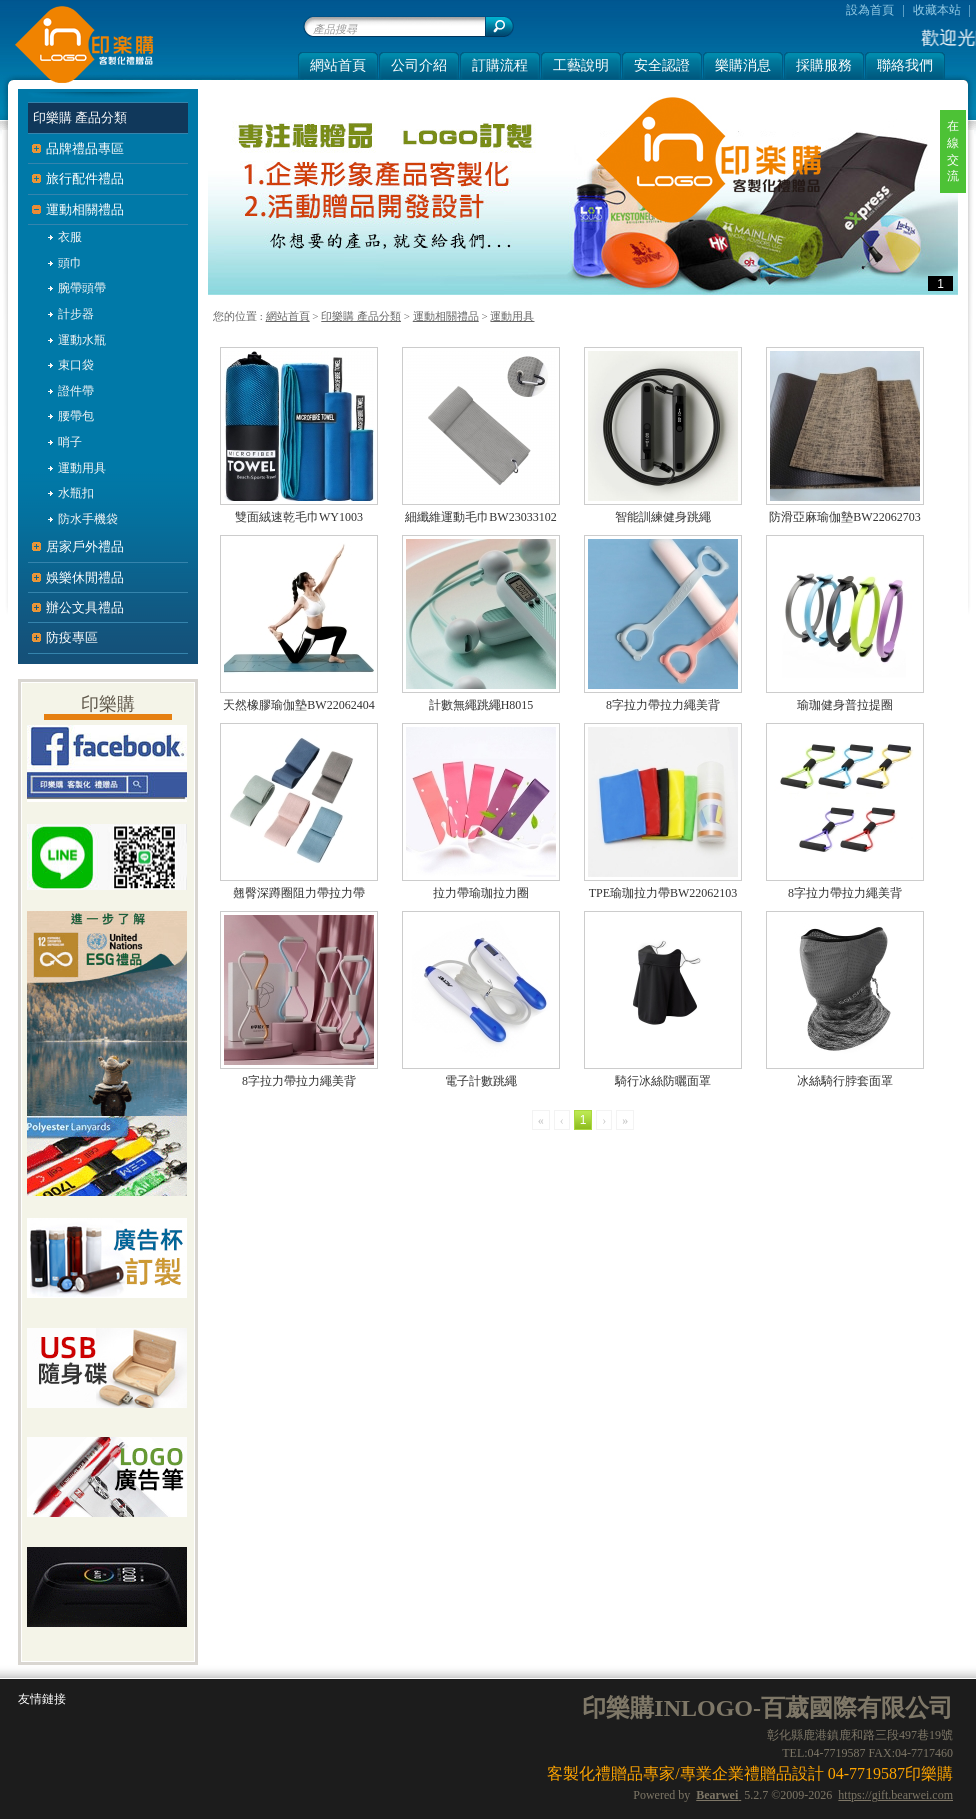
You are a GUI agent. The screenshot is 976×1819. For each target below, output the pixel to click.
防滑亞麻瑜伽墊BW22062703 (844, 517)
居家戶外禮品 (85, 546)
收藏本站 (937, 10)
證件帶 (76, 391)
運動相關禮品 (446, 316)
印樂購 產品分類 (361, 316)
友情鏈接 (42, 1699)
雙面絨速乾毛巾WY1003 (299, 517)
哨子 (70, 442)
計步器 (76, 314)
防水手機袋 (88, 519)
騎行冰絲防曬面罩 (663, 1081)
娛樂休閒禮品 (85, 577)
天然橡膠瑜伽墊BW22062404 (298, 705)
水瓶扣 (76, 493)
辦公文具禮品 (85, 607)
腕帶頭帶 (82, 288)
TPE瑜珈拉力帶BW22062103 (663, 893)
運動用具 (512, 316)
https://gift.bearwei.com (895, 1795)
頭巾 (70, 263)
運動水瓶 (82, 340)
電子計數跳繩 (481, 1081)
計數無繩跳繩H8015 (481, 705)
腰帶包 (76, 416)
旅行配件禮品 (85, 178)
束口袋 (76, 365)
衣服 (70, 237)
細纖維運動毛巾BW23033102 (480, 517)
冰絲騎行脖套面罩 (845, 1081)
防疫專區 (72, 637)
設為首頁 (870, 10)
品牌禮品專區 (85, 148)
